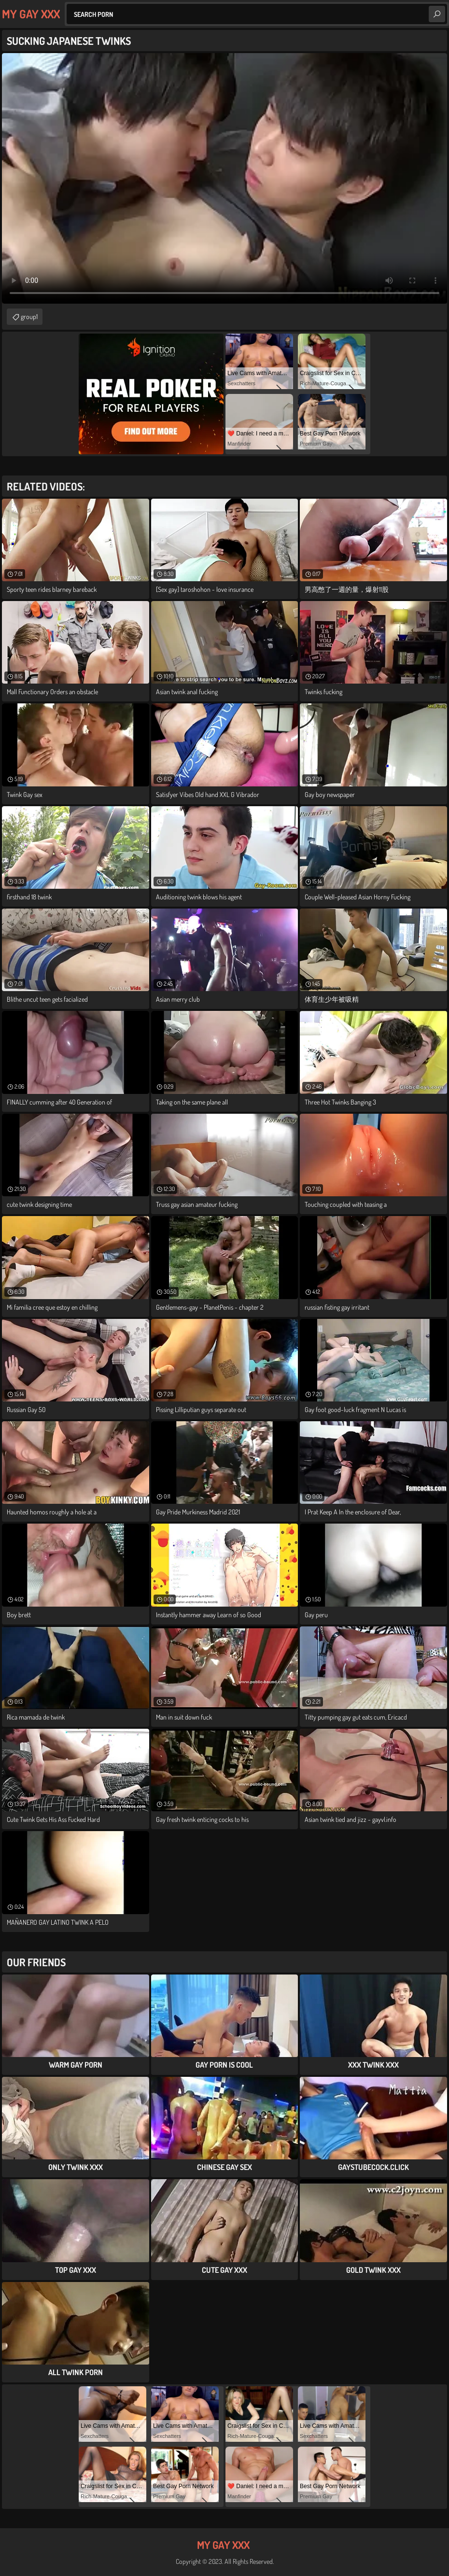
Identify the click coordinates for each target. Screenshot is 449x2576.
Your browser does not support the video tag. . (224, 178)
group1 (29, 316)
